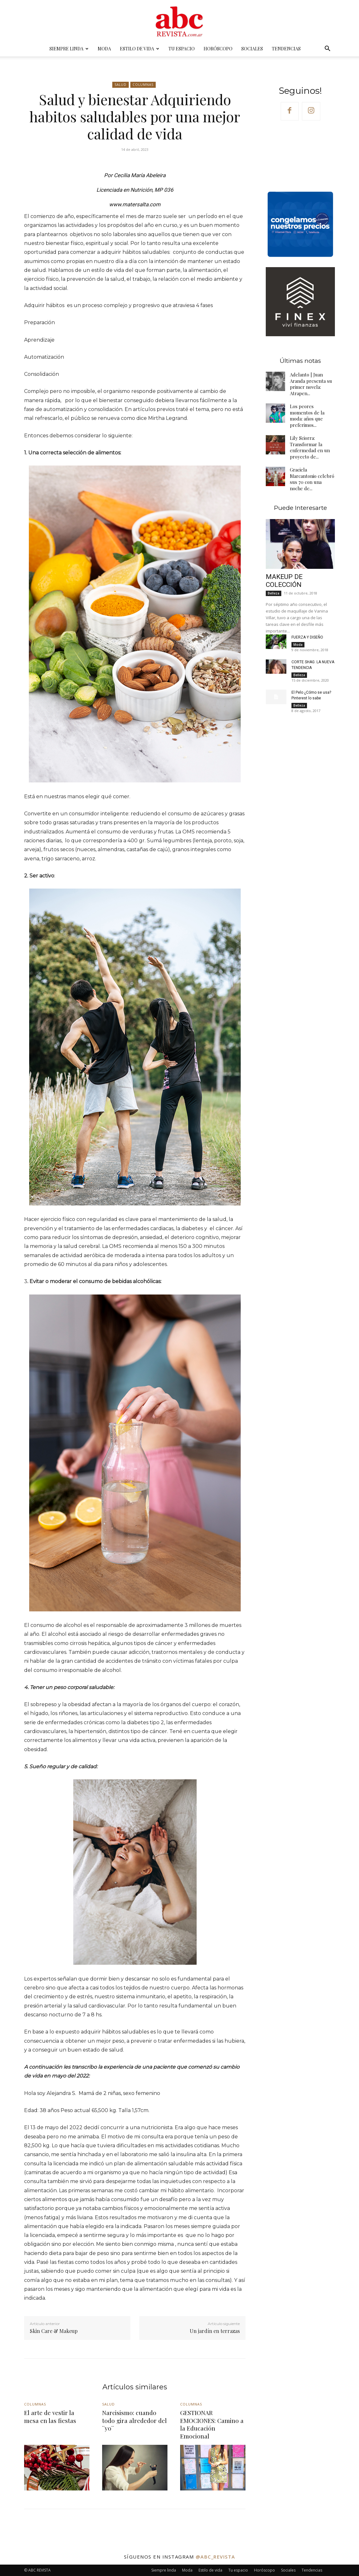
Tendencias (286, 49)
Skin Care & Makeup (54, 2331)
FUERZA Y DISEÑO (307, 637)
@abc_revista (215, 2557)
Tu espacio (181, 49)
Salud (120, 85)
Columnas (143, 85)
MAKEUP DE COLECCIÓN (284, 580)
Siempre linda (68, 49)
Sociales (252, 49)
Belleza (273, 593)
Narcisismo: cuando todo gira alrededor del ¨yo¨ (134, 2420)
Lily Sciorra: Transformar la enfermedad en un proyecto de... (310, 447)
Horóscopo (218, 49)
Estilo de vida (139, 49)
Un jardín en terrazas (215, 2331)
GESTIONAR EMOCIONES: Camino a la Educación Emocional (212, 2424)
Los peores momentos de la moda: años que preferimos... (307, 415)
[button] (327, 49)
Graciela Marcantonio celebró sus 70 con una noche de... (312, 478)
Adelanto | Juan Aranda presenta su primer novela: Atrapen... (311, 383)
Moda (104, 49)
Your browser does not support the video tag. (300, 155)
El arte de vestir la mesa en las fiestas (50, 2416)
